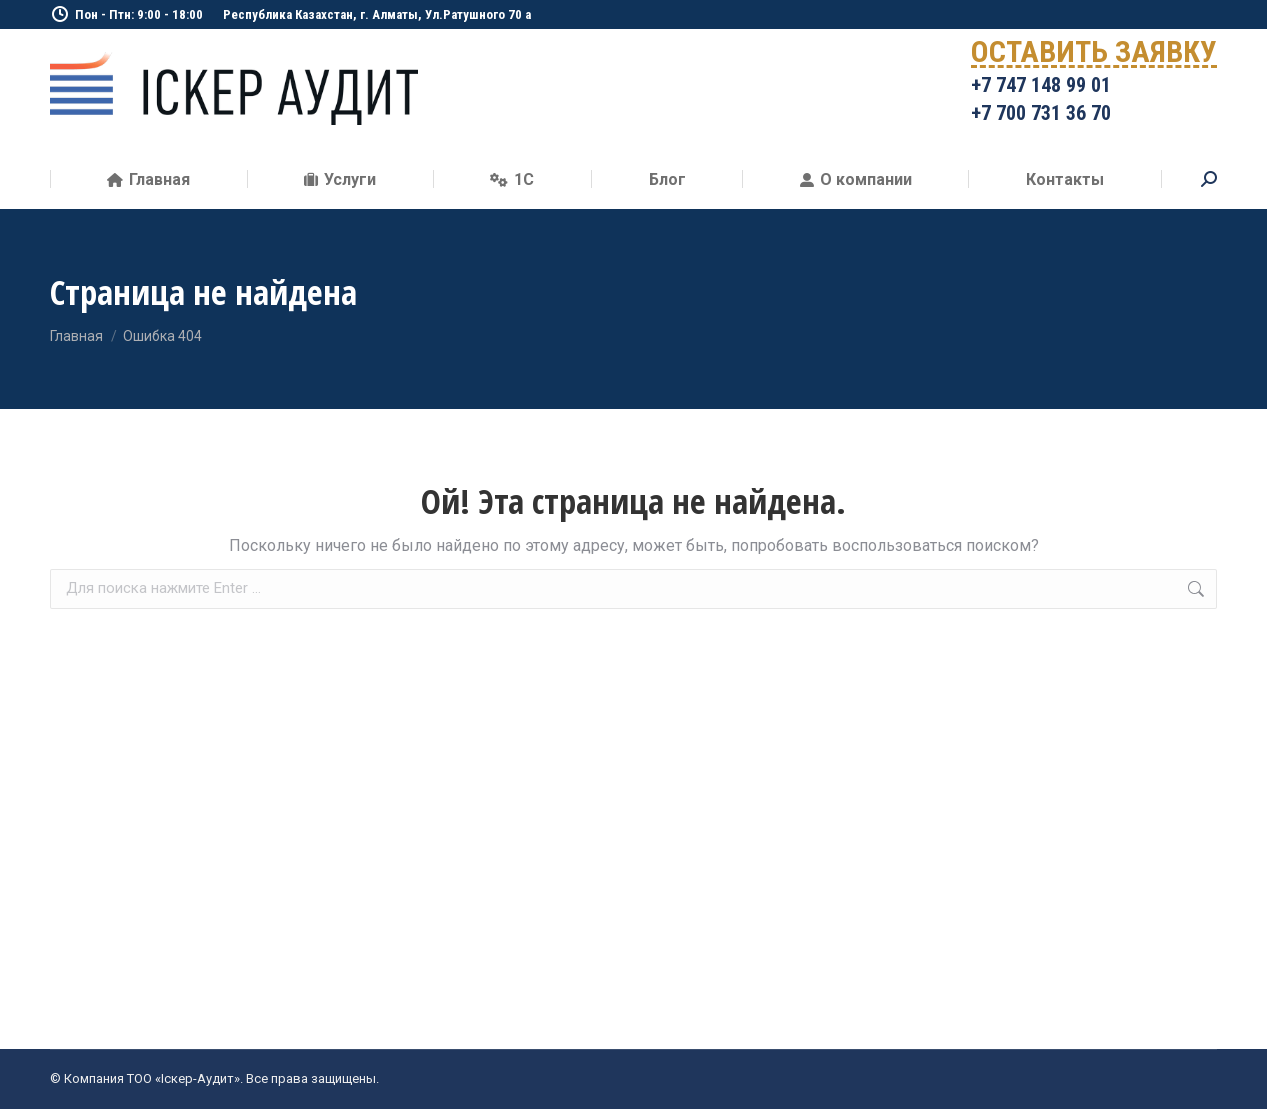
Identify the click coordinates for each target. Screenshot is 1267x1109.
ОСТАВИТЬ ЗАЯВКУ (1094, 55)
